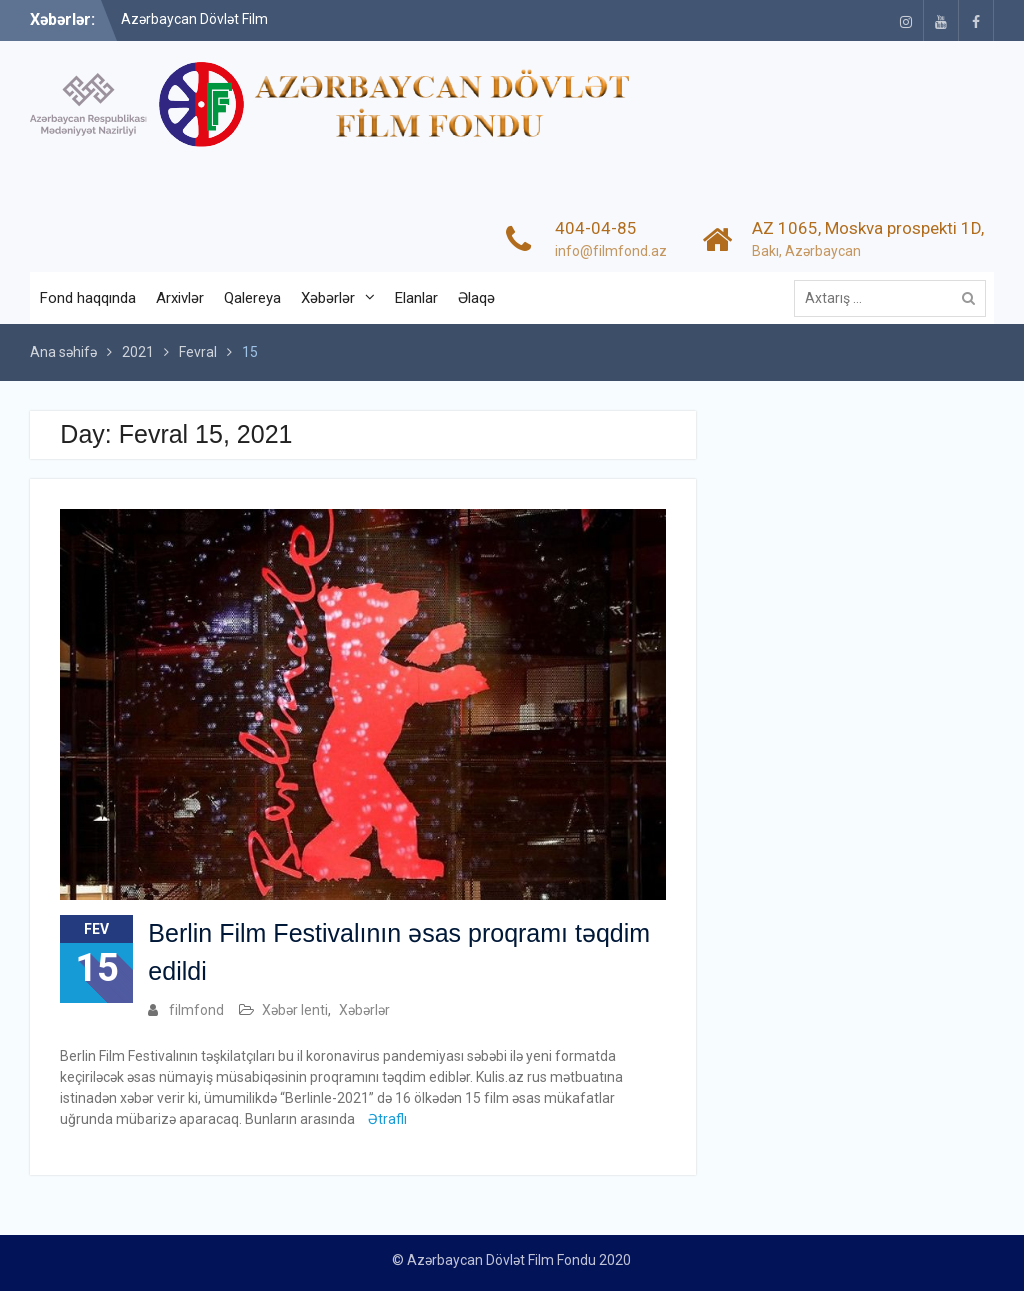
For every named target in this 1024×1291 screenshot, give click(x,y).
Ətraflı (387, 1119)
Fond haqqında (88, 298)
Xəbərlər (328, 298)
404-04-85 (596, 228)
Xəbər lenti (295, 1010)
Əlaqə (476, 298)
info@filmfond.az (611, 251)
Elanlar (416, 298)
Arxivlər (180, 298)
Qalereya (252, 298)
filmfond (196, 1010)
